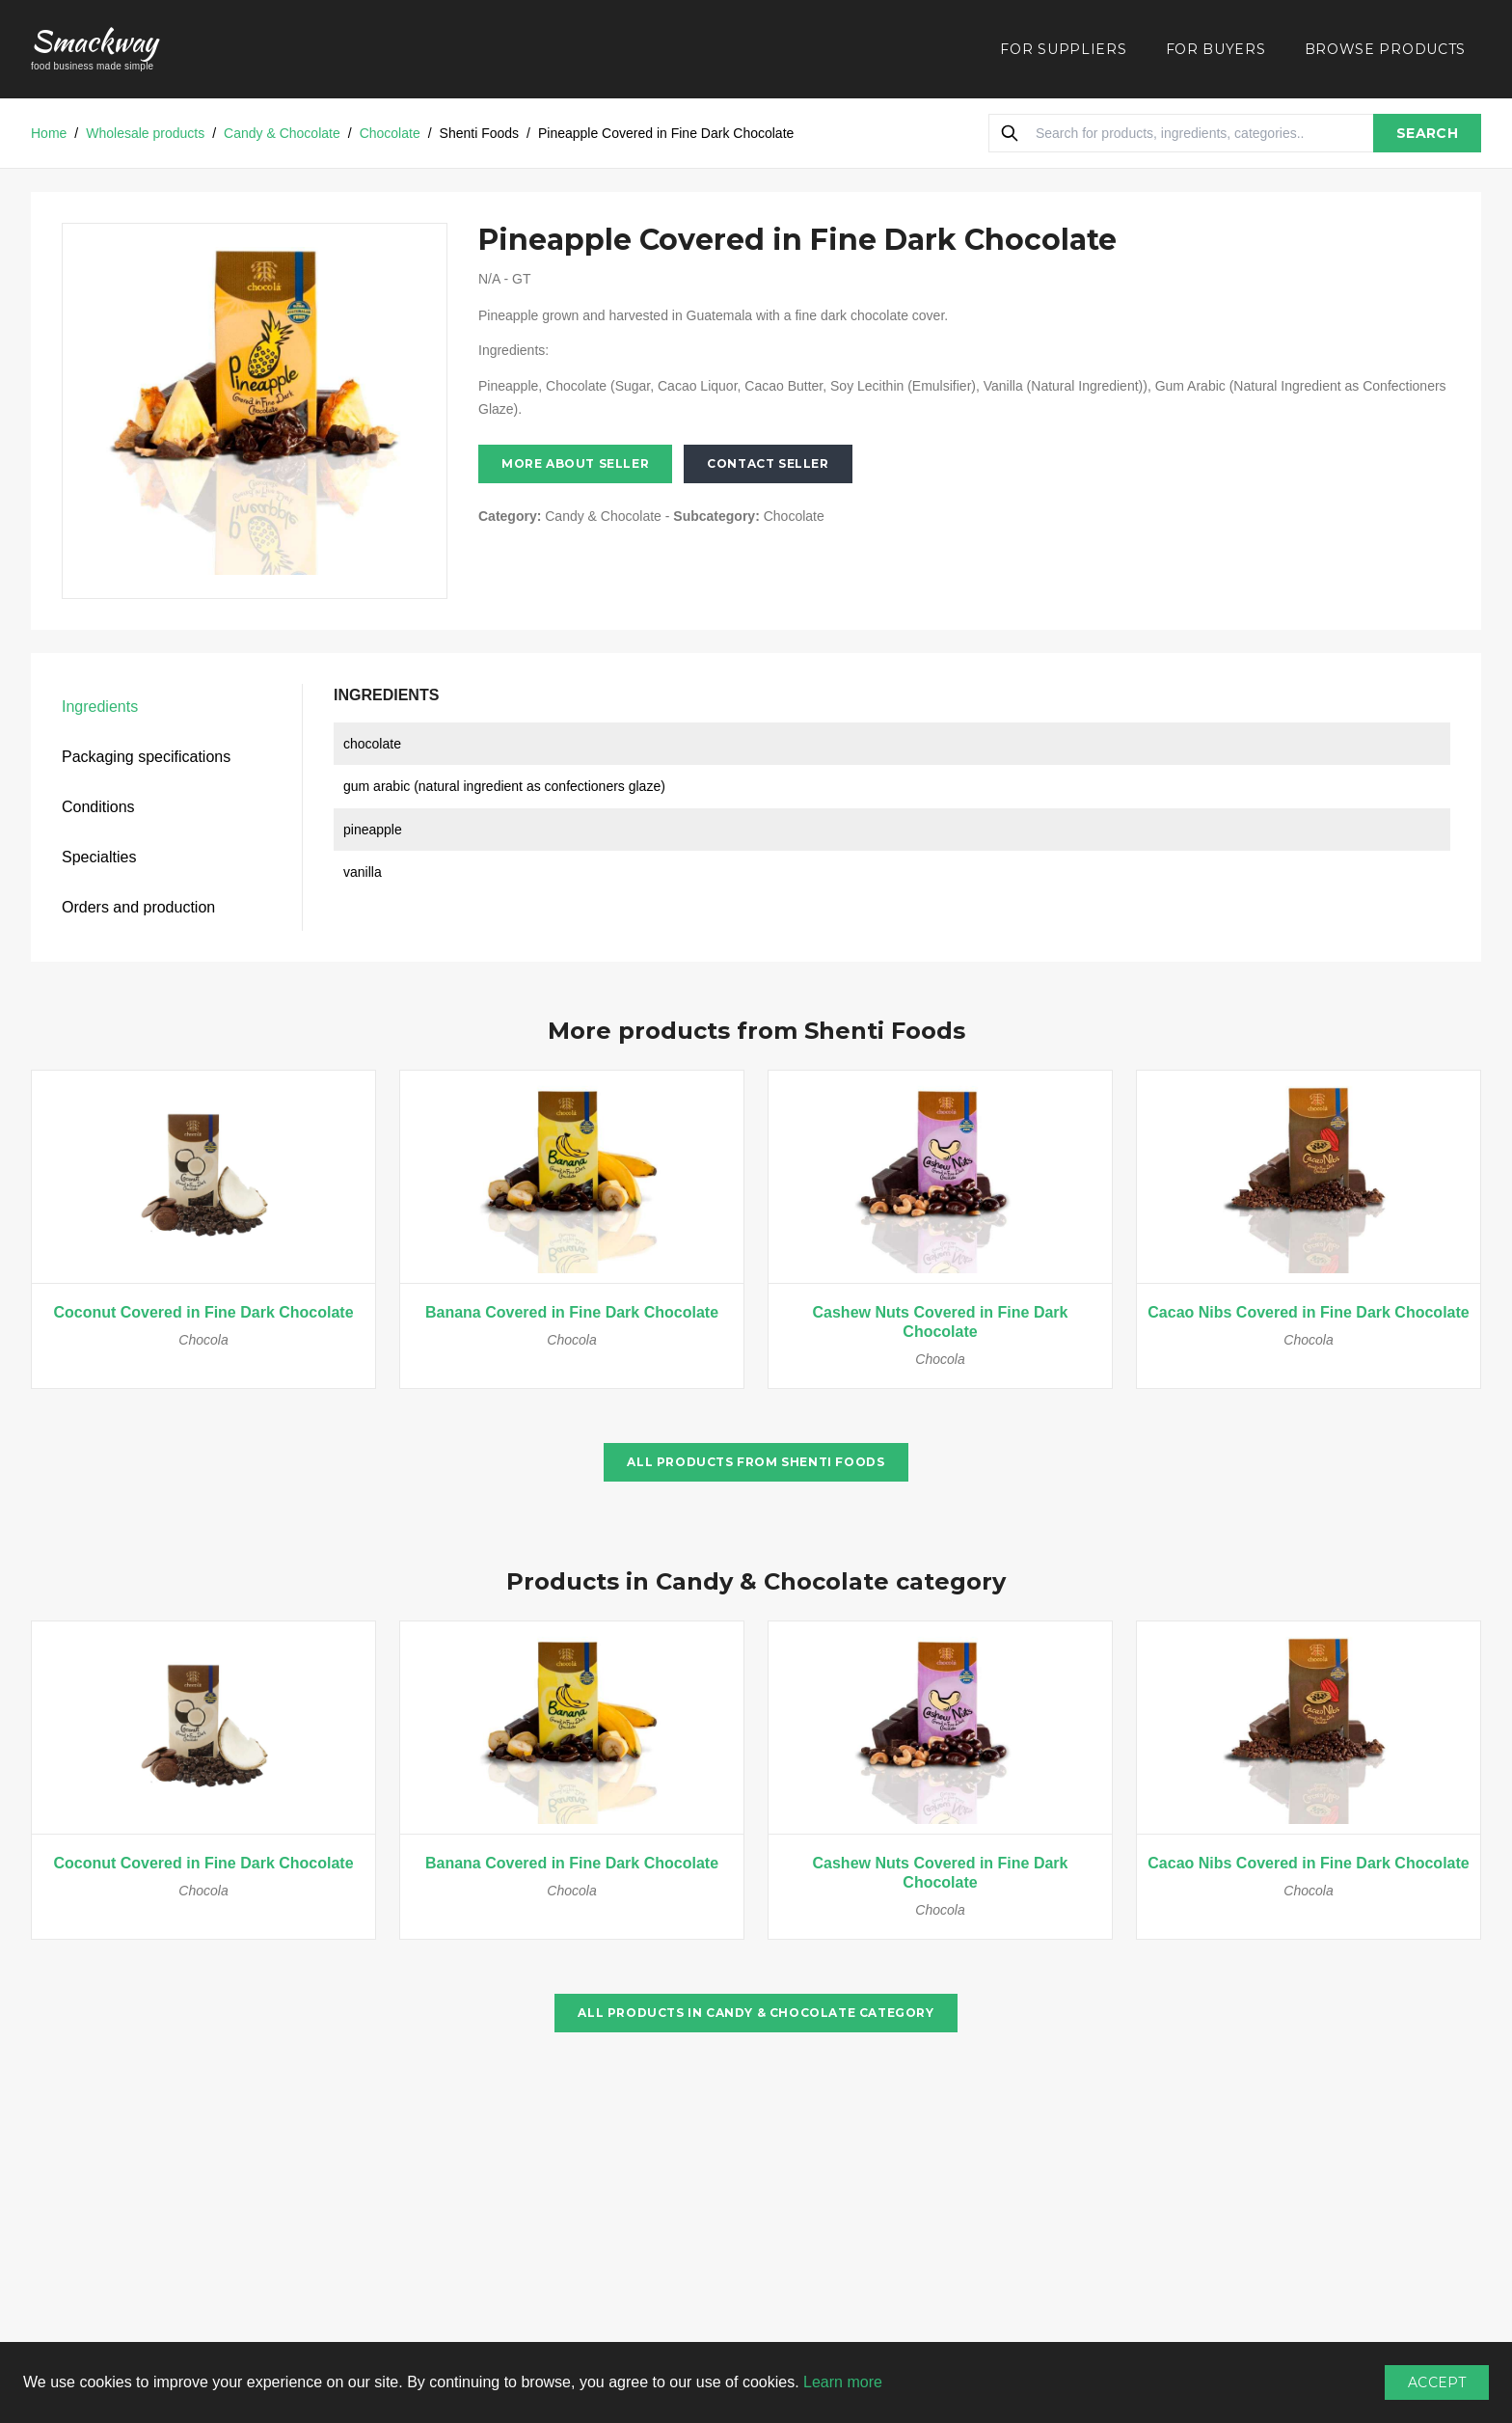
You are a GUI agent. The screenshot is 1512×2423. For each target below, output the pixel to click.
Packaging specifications (146, 757)
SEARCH (1427, 133)
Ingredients (100, 706)
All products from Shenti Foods (755, 1462)
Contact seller (767, 463)
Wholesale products (145, 133)
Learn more (842, 2382)
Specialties (99, 857)
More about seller (575, 463)
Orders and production (138, 907)
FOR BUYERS (1216, 49)
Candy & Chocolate (282, 133)
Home (49, 133)
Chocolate (390, 133)
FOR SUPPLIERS (1063, 49)
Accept (1437, 2382)
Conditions (98, 807)
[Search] (1009, 133)
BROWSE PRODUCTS (1386, 49)
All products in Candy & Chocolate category (755, 2012)
